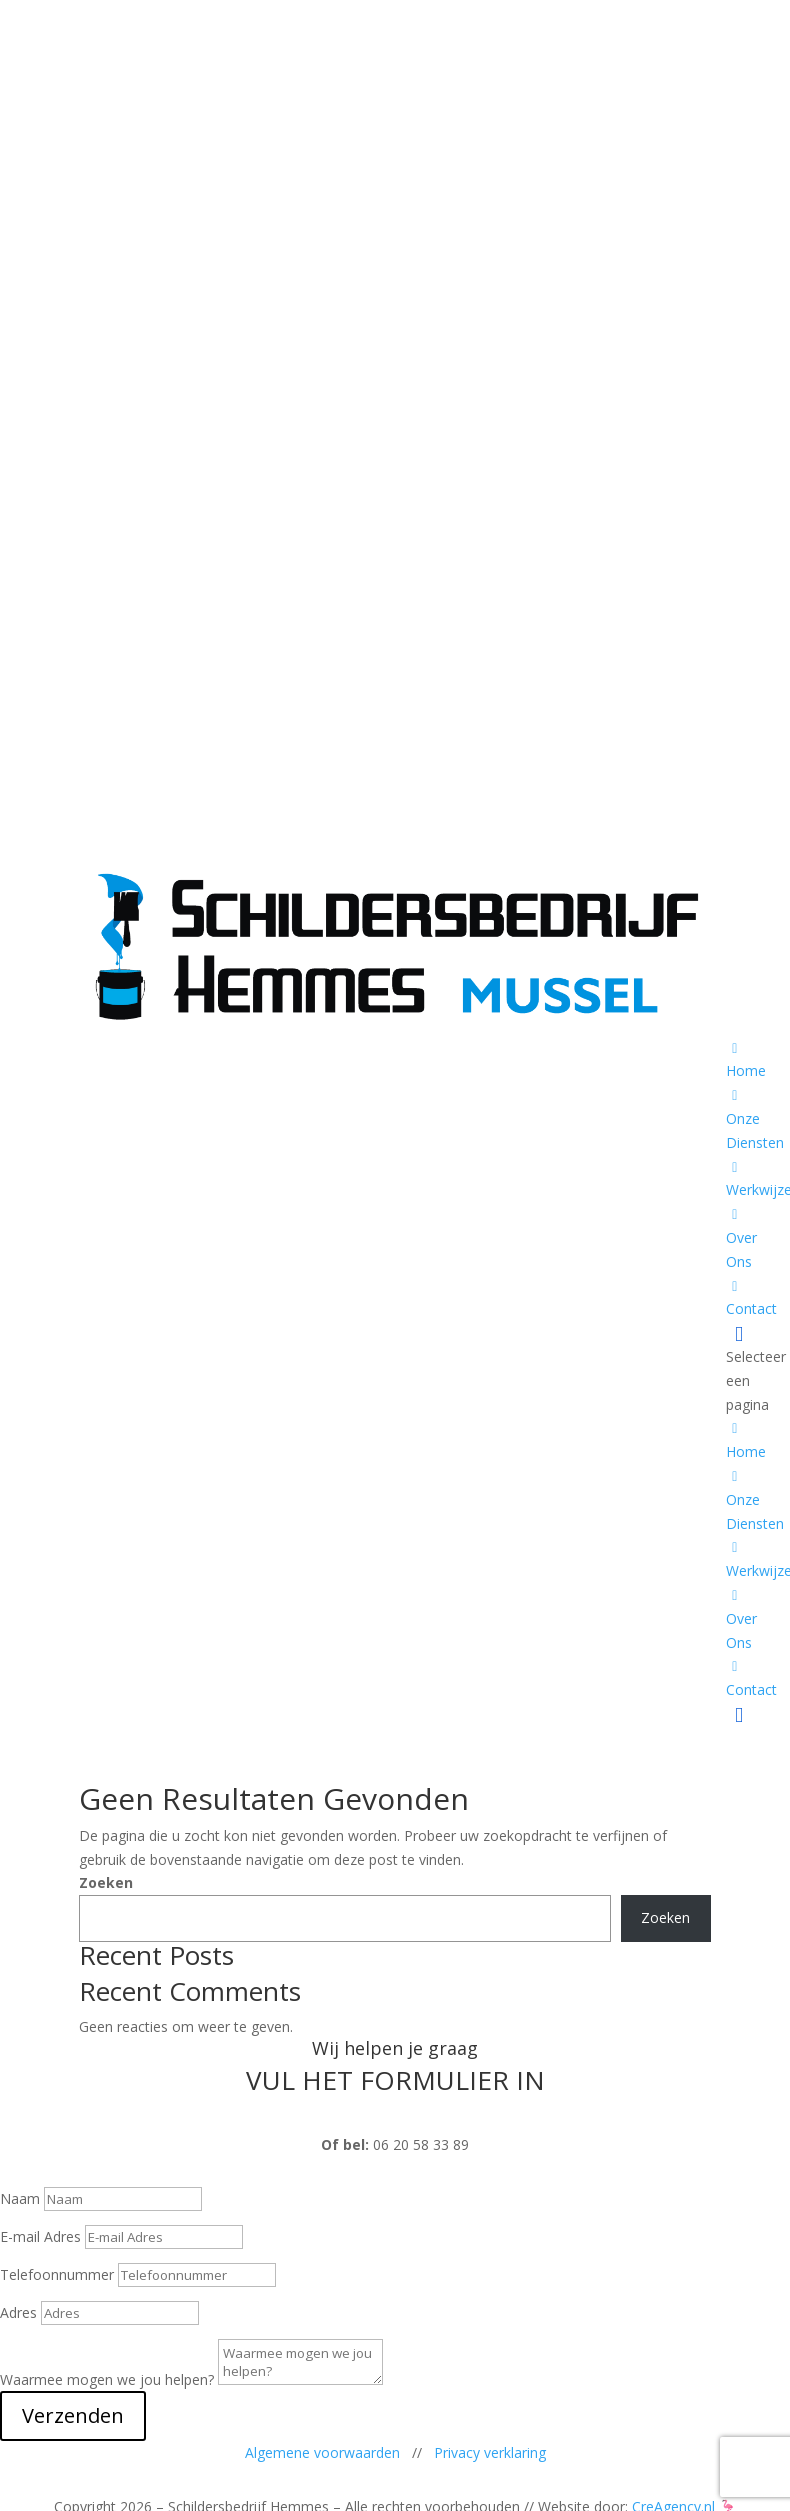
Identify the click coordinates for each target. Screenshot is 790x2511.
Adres (18, 2312)
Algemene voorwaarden (322, 2452)
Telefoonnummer (57, 2274)
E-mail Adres (40, 2236)
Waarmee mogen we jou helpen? (107, 2379)
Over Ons (741, 1239)
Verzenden (73, 2415)
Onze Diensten (755, 1120)
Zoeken (106, 1882)
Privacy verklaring (490, 2452)
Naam (20, 2198)
